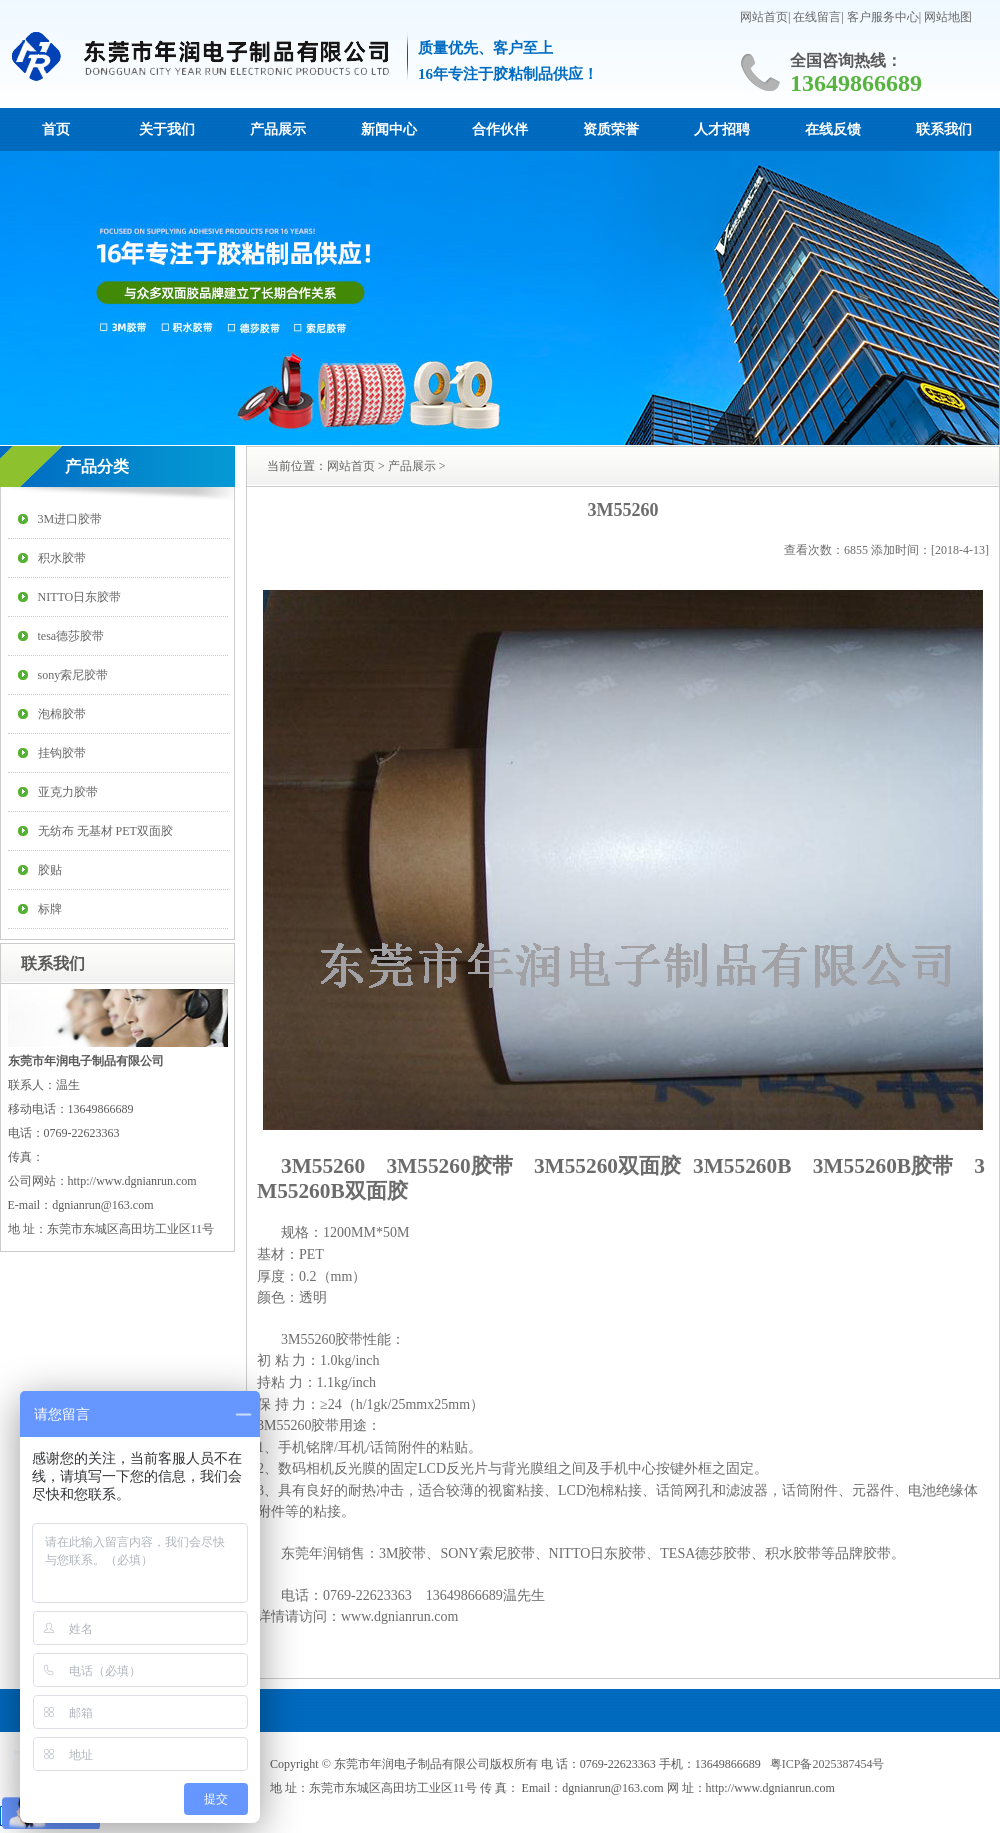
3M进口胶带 (70, 519)
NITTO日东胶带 (80, 597)
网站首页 (764, 17)
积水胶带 (62, 558)
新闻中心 (389, 129)
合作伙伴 (500, 129)
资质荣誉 (611, 129)
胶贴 (50, 870)
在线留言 (817, 17)
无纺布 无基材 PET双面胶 (105, 831)
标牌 (50, 909)
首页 (56, 129)
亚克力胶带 (68, 792)
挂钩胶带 (62, 753)
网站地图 (948, 17)
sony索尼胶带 (73, 675)
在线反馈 (833, 129)
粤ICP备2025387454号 (827, 1764)
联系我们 (944, 129)
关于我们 (167, 129)
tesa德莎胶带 (71, 636)
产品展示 (278, 129)
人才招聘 (722, 129)
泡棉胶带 (62, 714)
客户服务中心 (883, 17)
